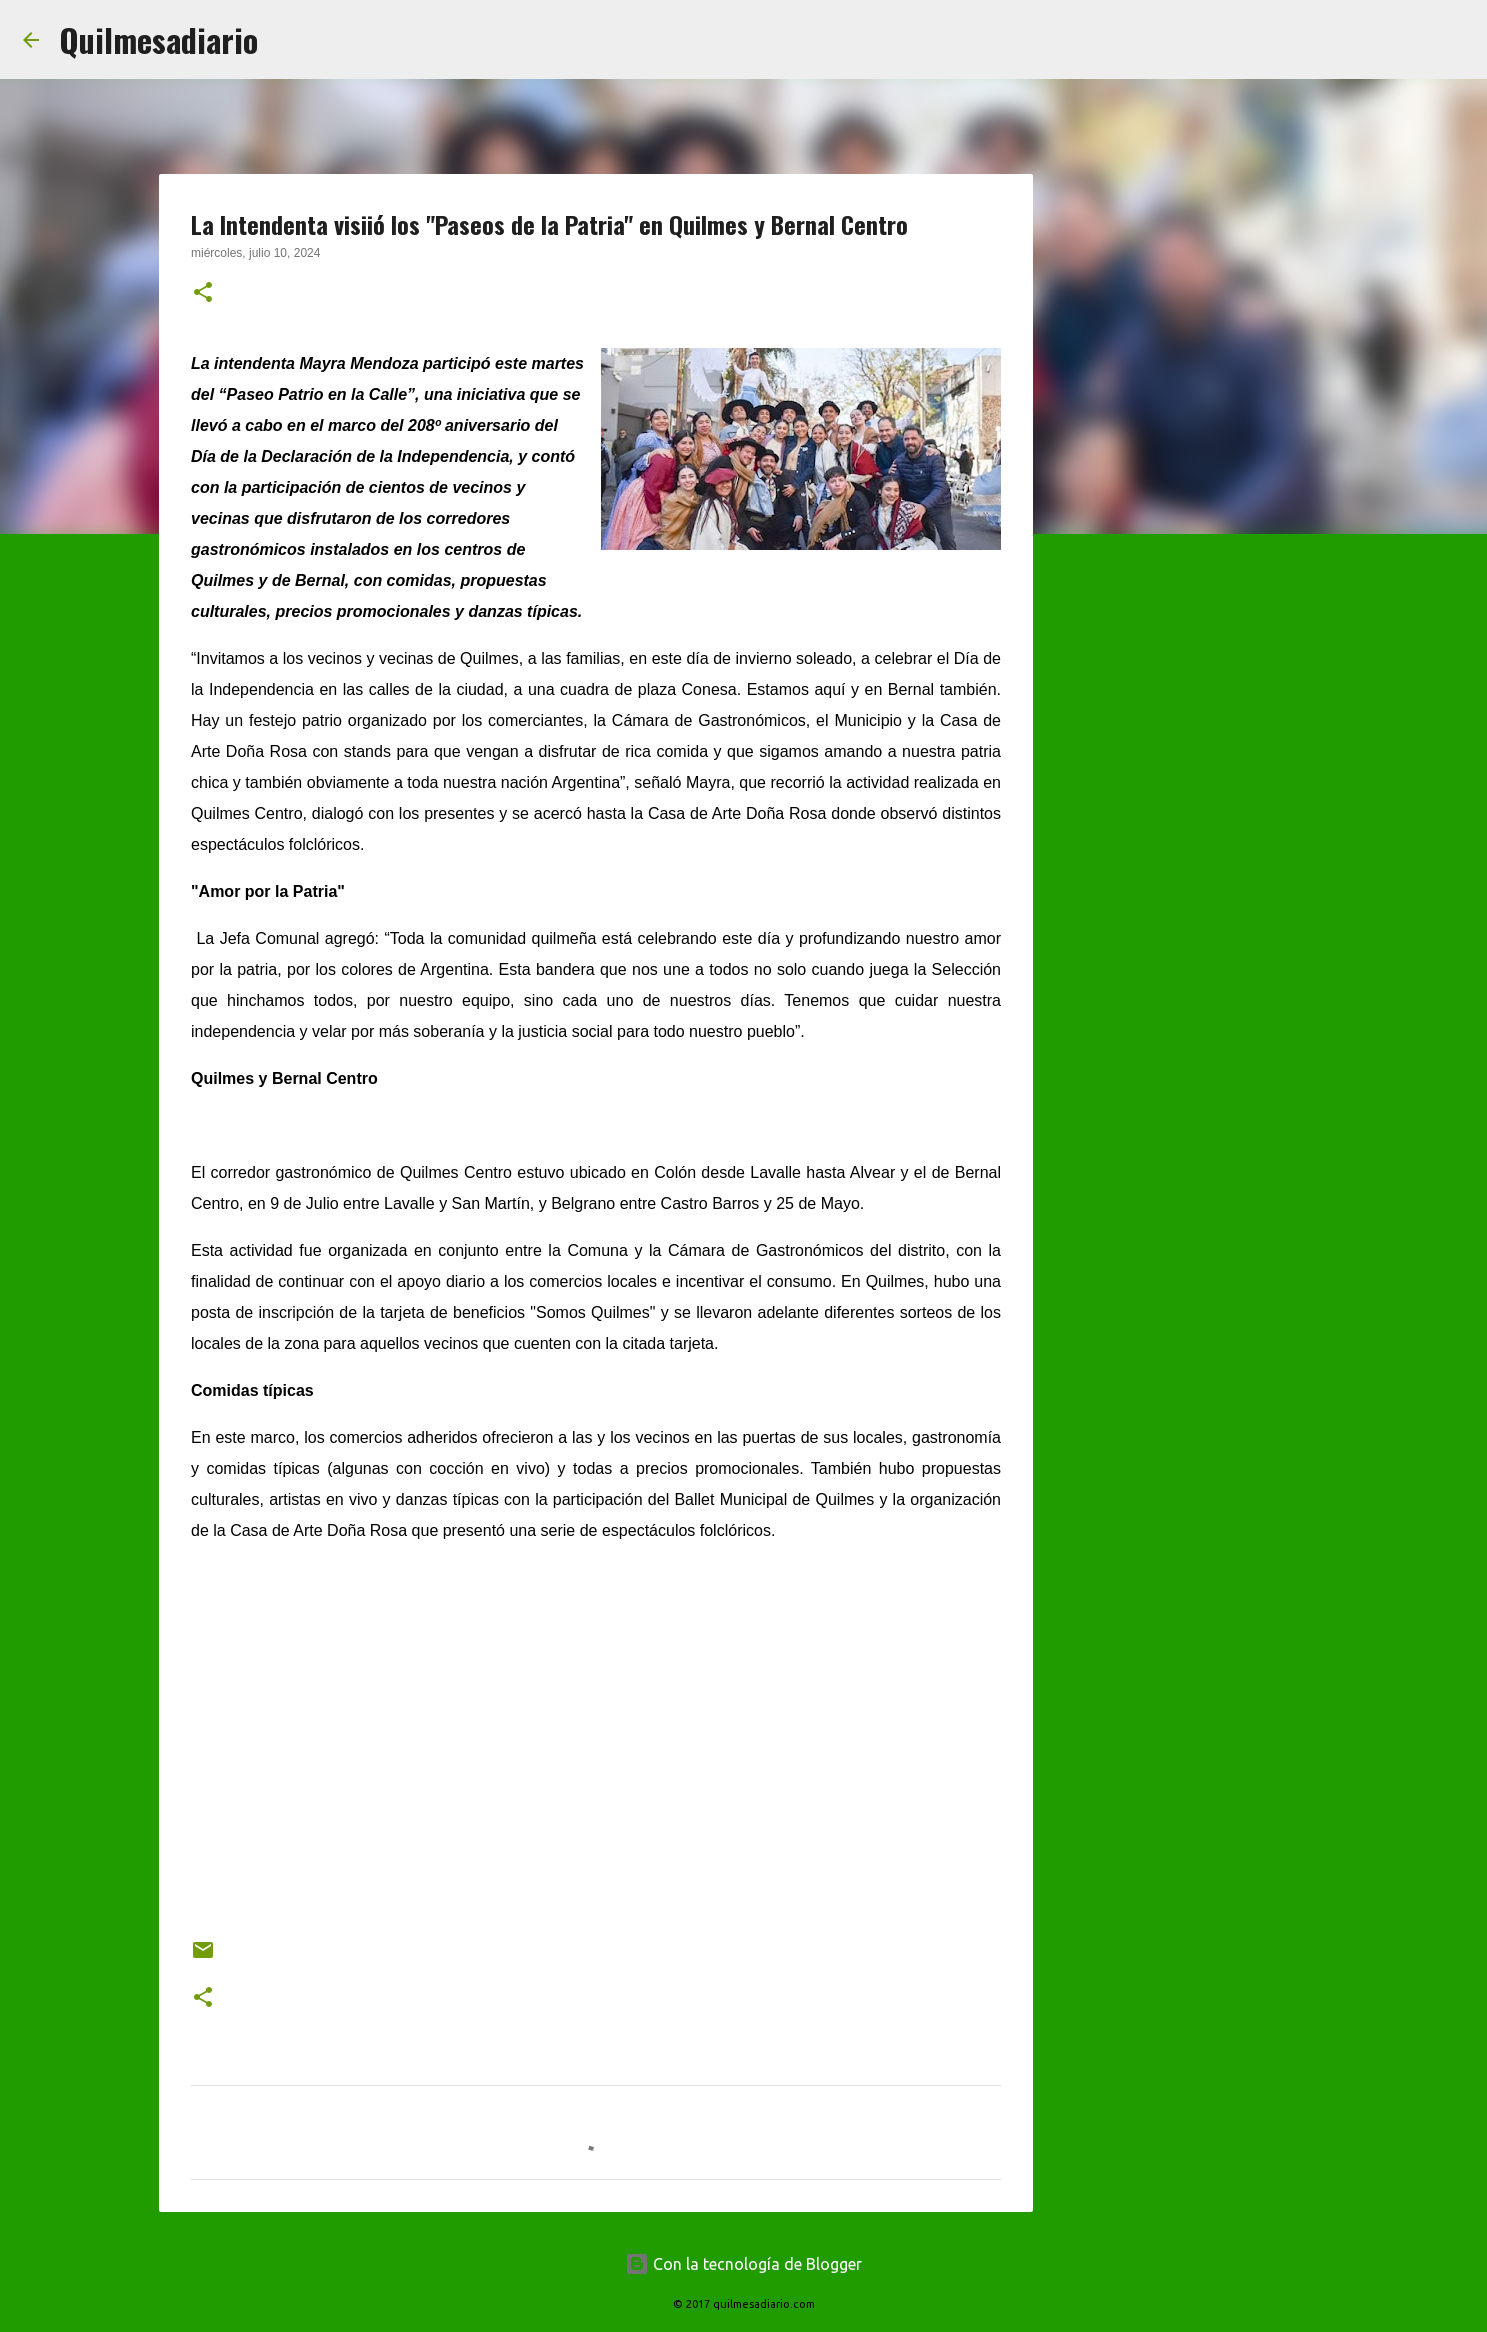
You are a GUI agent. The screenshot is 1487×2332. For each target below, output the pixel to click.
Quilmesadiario (158, 39)
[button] (203, 294)
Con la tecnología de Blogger (743, 2264)
